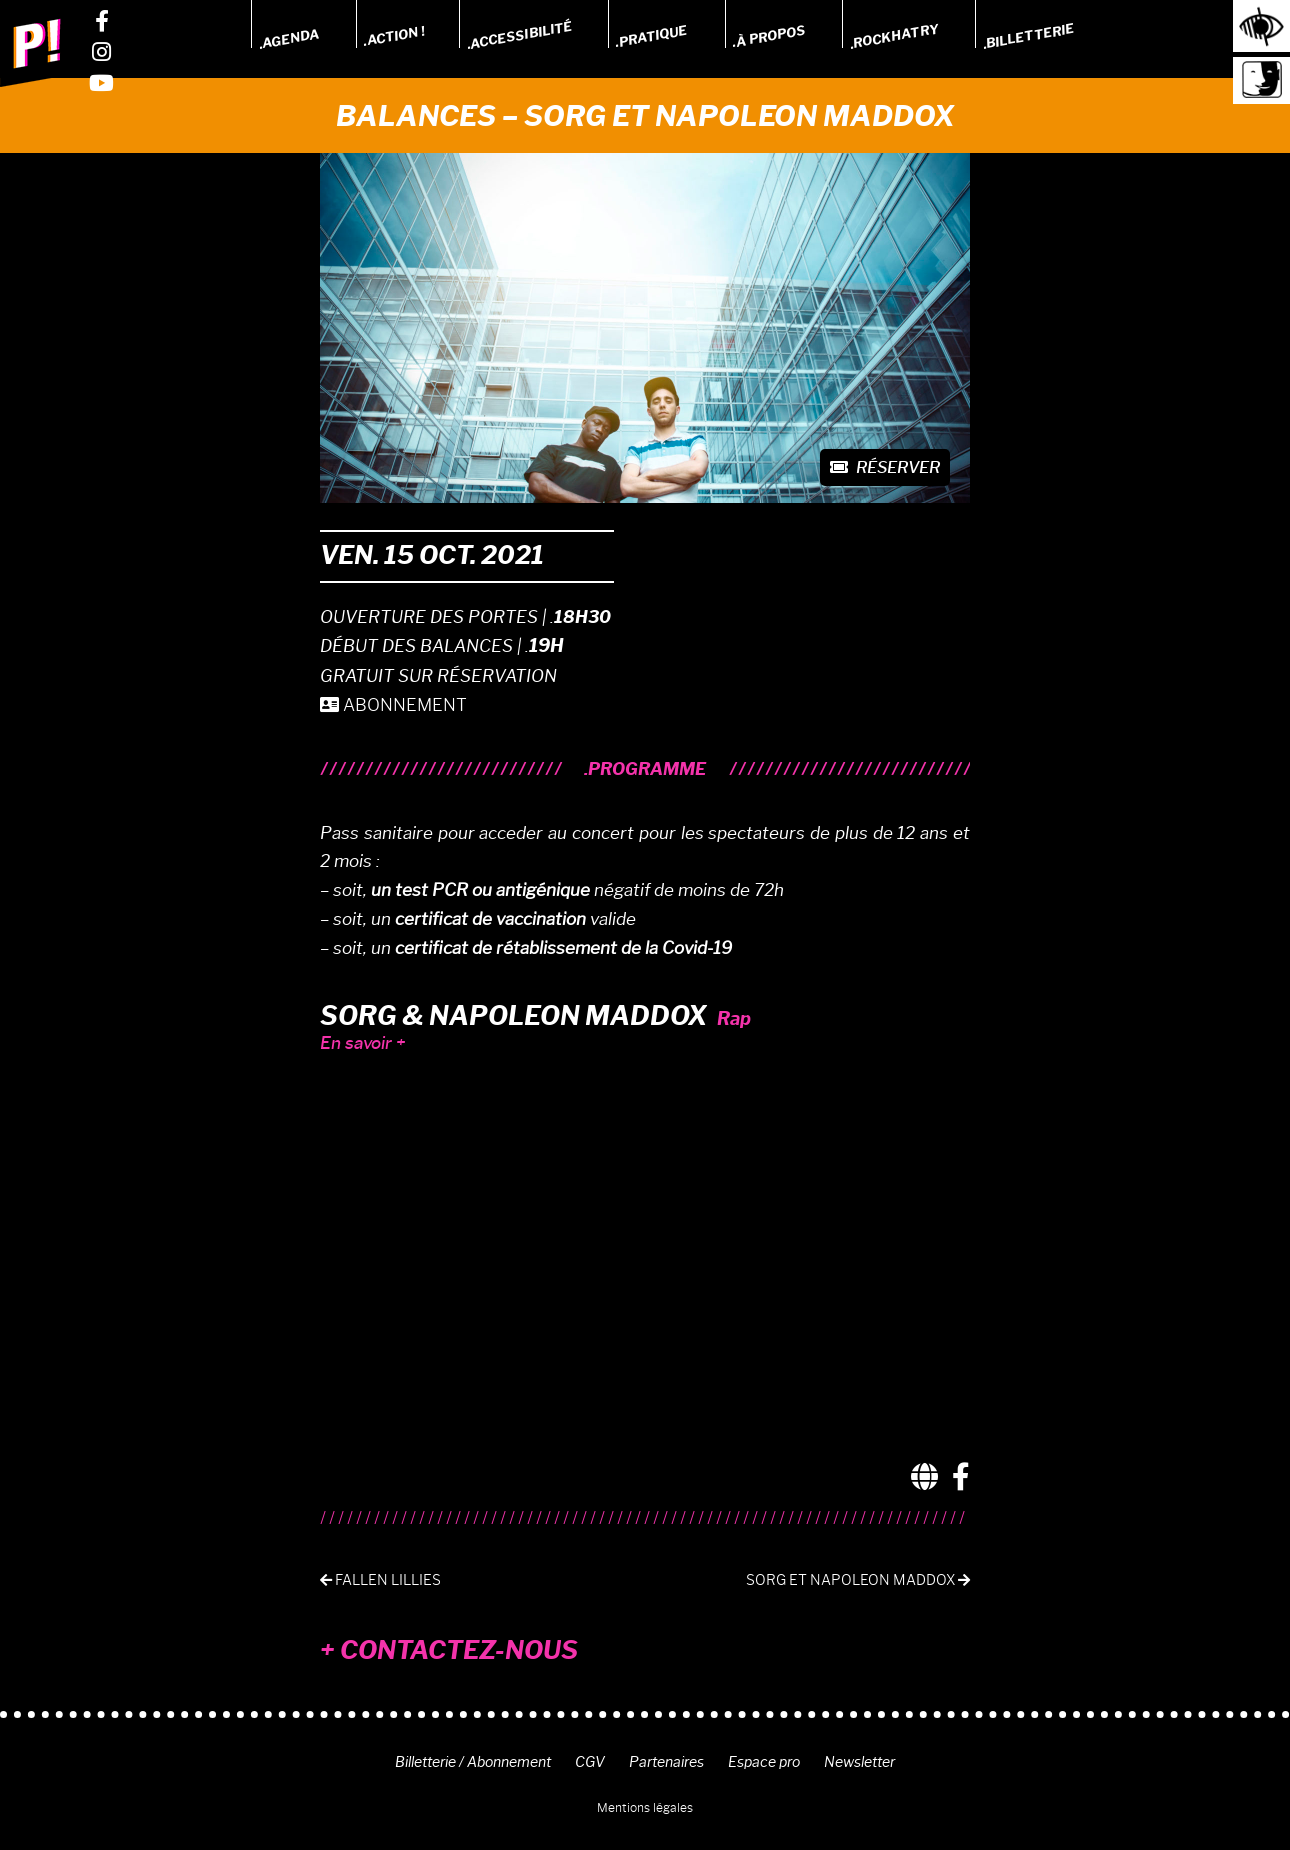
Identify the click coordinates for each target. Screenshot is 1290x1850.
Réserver (885, 467)
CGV (590, 1762)
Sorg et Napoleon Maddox (858, 1580)
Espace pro (764, 1762)
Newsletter (859, 1762)
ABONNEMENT (393, 705)
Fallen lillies (380, 1580)
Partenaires (666, 1762)
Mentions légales (645, 1807)
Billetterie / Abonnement (473, 1762)
